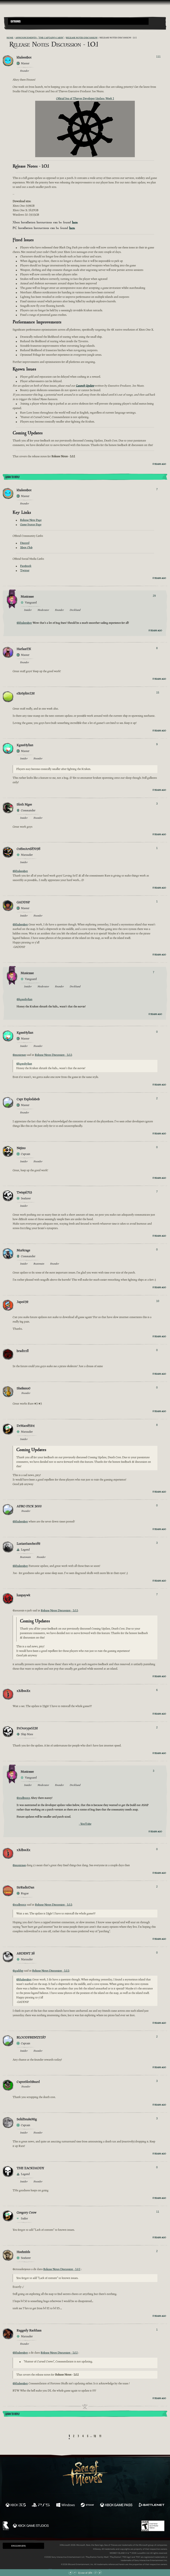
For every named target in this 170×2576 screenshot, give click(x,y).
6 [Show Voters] (157, 1690)
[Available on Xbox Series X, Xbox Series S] (15, 2505)
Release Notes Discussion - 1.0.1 (53, 1055)
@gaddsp (18, 1970)
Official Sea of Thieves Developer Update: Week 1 (85, 98)
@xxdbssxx (23, 1798)
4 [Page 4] (83, 2436)
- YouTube (85, 1824)
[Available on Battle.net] (151, 2505)
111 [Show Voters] (158, 56)
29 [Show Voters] (154, 595)
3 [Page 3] (78, 2436)
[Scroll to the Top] (70, 2573)
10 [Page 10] (95, 2436)
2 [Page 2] (73, 2436)
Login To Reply (12, 477)
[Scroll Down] (95, 2572)
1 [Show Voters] (157, 848)
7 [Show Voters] (157, 489)
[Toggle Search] (14, 27)
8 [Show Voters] (157, 648)
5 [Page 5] (87, 2436)
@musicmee (19, 1055)
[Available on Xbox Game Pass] (116, 2505)
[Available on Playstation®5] (41, 2505)
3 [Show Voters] (157, 803)
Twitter (24, 570)
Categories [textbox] (16, 21)
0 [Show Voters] (157, 1031)
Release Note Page (31, 520)
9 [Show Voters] (157, 744)
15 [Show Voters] (157, 692)
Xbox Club (26, 547)
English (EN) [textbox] (18, 2545)
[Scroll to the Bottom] (100, 2573)
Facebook (25, 566)
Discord (24, 543)
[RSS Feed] (5, 37)
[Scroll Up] (74, 2572)
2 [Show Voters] (157, 1098)
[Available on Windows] (65, 2505)
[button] (78, 21)
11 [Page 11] (100, 2436)
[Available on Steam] (87, 2505)
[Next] (106, 2436)
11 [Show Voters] (157, 2211)
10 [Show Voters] (157, 1301)
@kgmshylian (24, 999)
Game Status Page (30, 524)
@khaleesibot (24, 623)
